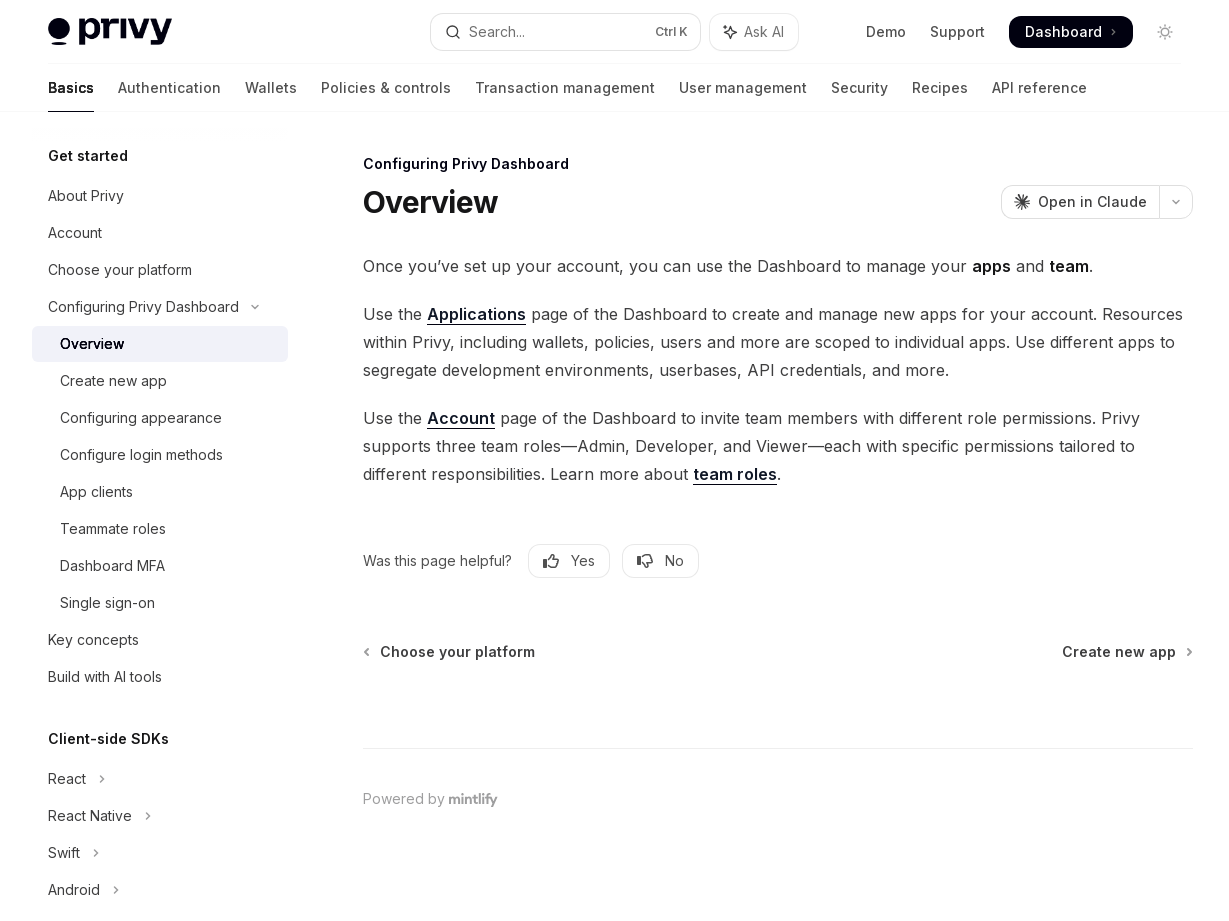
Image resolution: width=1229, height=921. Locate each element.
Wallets (271, 95)
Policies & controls (386, 95)
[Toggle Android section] (160, 890)
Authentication (169, 95)
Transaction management (565, 95)
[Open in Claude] (1080, 202)
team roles (735, 474)
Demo (886, 31)
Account (461, 418)
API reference (1039, 95)
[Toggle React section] (160, 779)
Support (957, 31)
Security (859, 95)
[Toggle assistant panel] (754, 32)
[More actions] (1176, 202)
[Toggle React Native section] (160, 816)
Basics (71, 95)
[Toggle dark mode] (1165, 32)
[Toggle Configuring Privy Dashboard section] (160, 307)
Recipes (940, 95)
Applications (476, 314)
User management (743, 95)
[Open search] (565, 32)
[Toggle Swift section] (160, 853)
